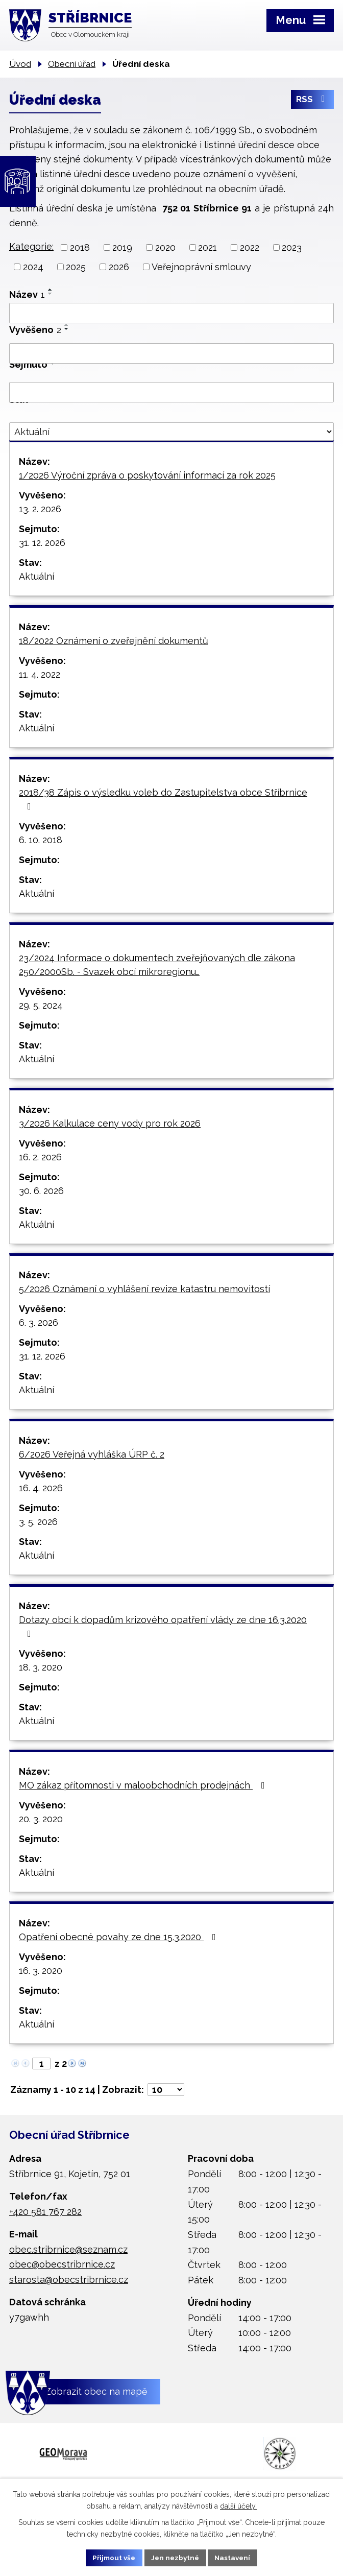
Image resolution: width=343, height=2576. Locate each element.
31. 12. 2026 (42, 542)
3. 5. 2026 (38, 1521)
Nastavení (235, 2557)
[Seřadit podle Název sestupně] (50, 294)
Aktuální (36, 576)
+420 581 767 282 (45, 2211)
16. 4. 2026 (41, 1488)
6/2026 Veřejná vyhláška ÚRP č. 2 (91, 1454)
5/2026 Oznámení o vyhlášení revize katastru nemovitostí (144, 1288)
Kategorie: (31, 246)
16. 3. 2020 (40, 1970)
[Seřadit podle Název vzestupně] (50, 290)
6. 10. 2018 (40, 839)
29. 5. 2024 (41, 1005)
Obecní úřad (71, 64)
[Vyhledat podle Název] (171, 313)
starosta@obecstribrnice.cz (68, 2279)
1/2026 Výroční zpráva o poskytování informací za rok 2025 (147, 475)
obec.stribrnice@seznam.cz (68, 2249)
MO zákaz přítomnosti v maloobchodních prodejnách (144, 1785)
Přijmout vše (111, 2557)
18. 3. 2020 (40, 1667)
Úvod (20, 64)
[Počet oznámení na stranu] (166, 2089)
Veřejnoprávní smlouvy (201, 266)
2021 (207, 247)
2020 (165, 247)
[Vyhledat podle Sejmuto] (171, 392)
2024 (33, 266)
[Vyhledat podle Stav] (171, 431)
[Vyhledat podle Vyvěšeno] (171, 353)
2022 (249, 247)
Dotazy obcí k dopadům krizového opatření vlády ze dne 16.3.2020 (163, 1626)
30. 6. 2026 (41, 1190)
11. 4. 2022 (39, 674)
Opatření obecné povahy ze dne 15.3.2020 (119, 1936)
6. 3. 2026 (38, 1322)
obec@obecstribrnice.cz (62, 2264)
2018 (80, 247)
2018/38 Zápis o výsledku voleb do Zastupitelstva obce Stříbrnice (163, 799)
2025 (76, 266)
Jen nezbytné (176, 2557)
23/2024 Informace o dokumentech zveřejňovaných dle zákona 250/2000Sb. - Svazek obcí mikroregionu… (157, 964)
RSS (312, 101)
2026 (119, 266)
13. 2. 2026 (40, 509)
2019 (122, 247)
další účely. (238, 2505)
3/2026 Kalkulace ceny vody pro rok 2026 (110, 1123)
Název (27, 294)
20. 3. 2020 (41, 1819)
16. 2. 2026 (40, 1157)
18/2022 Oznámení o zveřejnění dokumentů (113, 640)
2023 (292, 247)
